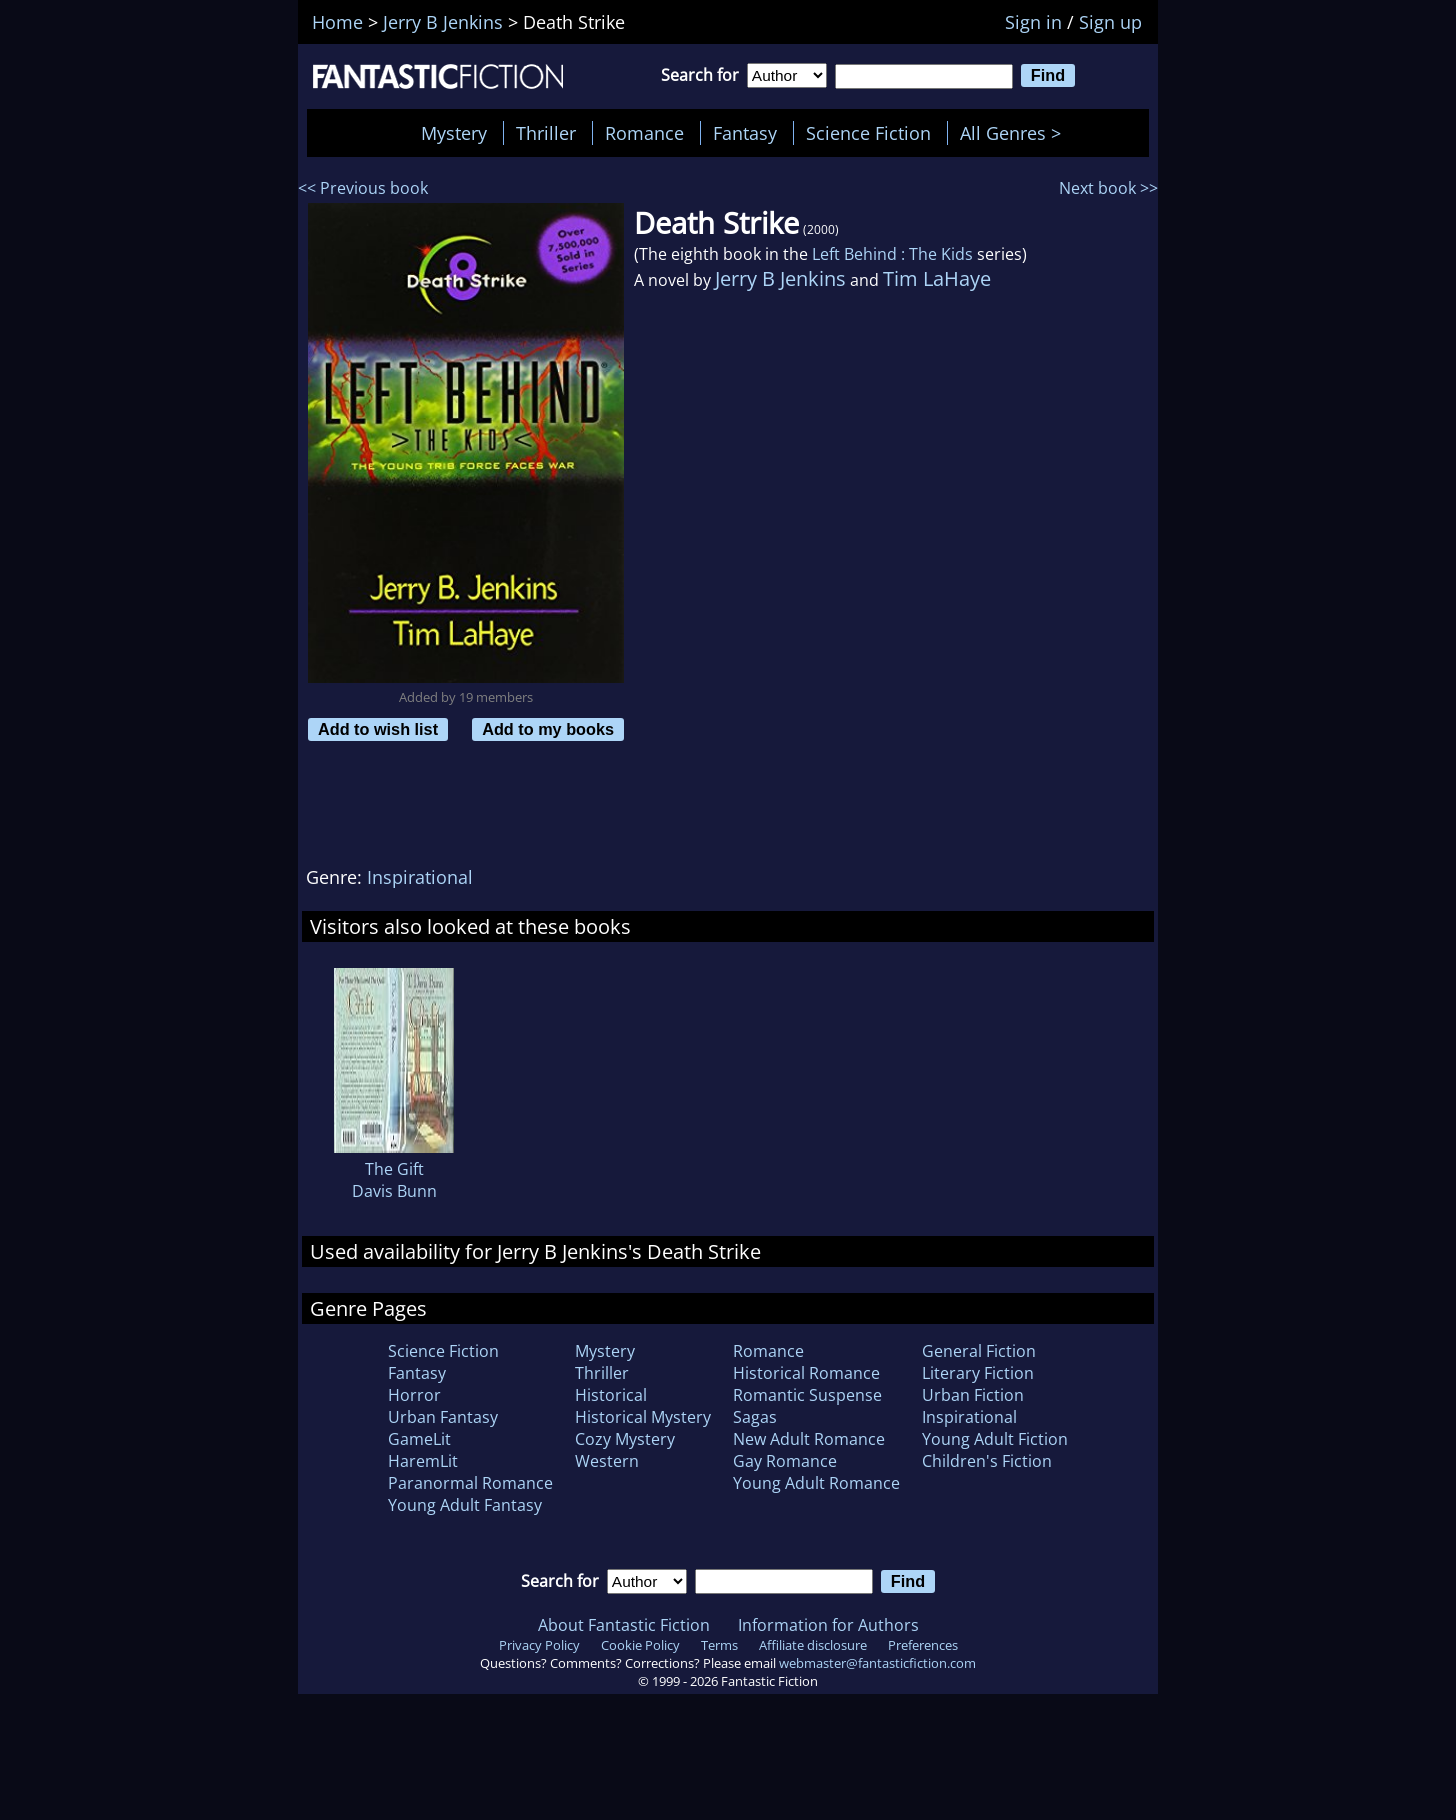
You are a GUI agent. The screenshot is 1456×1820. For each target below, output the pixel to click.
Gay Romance (785, 1461)
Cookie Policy (640, 1645)
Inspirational (420, 877)
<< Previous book (363, 188)
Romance (644, 133)
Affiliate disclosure (813, 1645)
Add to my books (548, 729)
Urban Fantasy (443, 1417)
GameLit (419, 1439)
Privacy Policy (539, 1645)
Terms (719, 1645)
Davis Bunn (394, 1191)
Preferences (923, 1645)
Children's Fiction (987, 1461)
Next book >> (1108, 188)
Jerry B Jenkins (780, 278)
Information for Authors (828, 1625)
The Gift (394, 1169)
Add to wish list (378, 729)
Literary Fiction (978, 1373)
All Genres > (1015, 133)
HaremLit (423, 1461)
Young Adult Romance (816, 1483)
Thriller (546, 133)
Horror (414, 1395)
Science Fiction (868, 133)
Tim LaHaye (937, 278)
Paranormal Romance (470, 1483)
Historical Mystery (643, 1417)
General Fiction (979, 1351)
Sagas (755, 1417)
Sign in (1033, 22)
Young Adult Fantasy (465, 1505)
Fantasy (745, 133)
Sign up (1110, 22)
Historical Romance (806, 1373)
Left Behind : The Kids (892, 254)
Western (607, 1461)
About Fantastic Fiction (624, 1625)
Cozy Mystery (625, 1439)
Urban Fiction (973, 1395)
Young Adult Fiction (995, 1439)
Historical (611, 1395)
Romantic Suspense (807, 1395)
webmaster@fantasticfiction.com (877, 1663)
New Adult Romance (809, 1439)
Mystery (454, 133)
